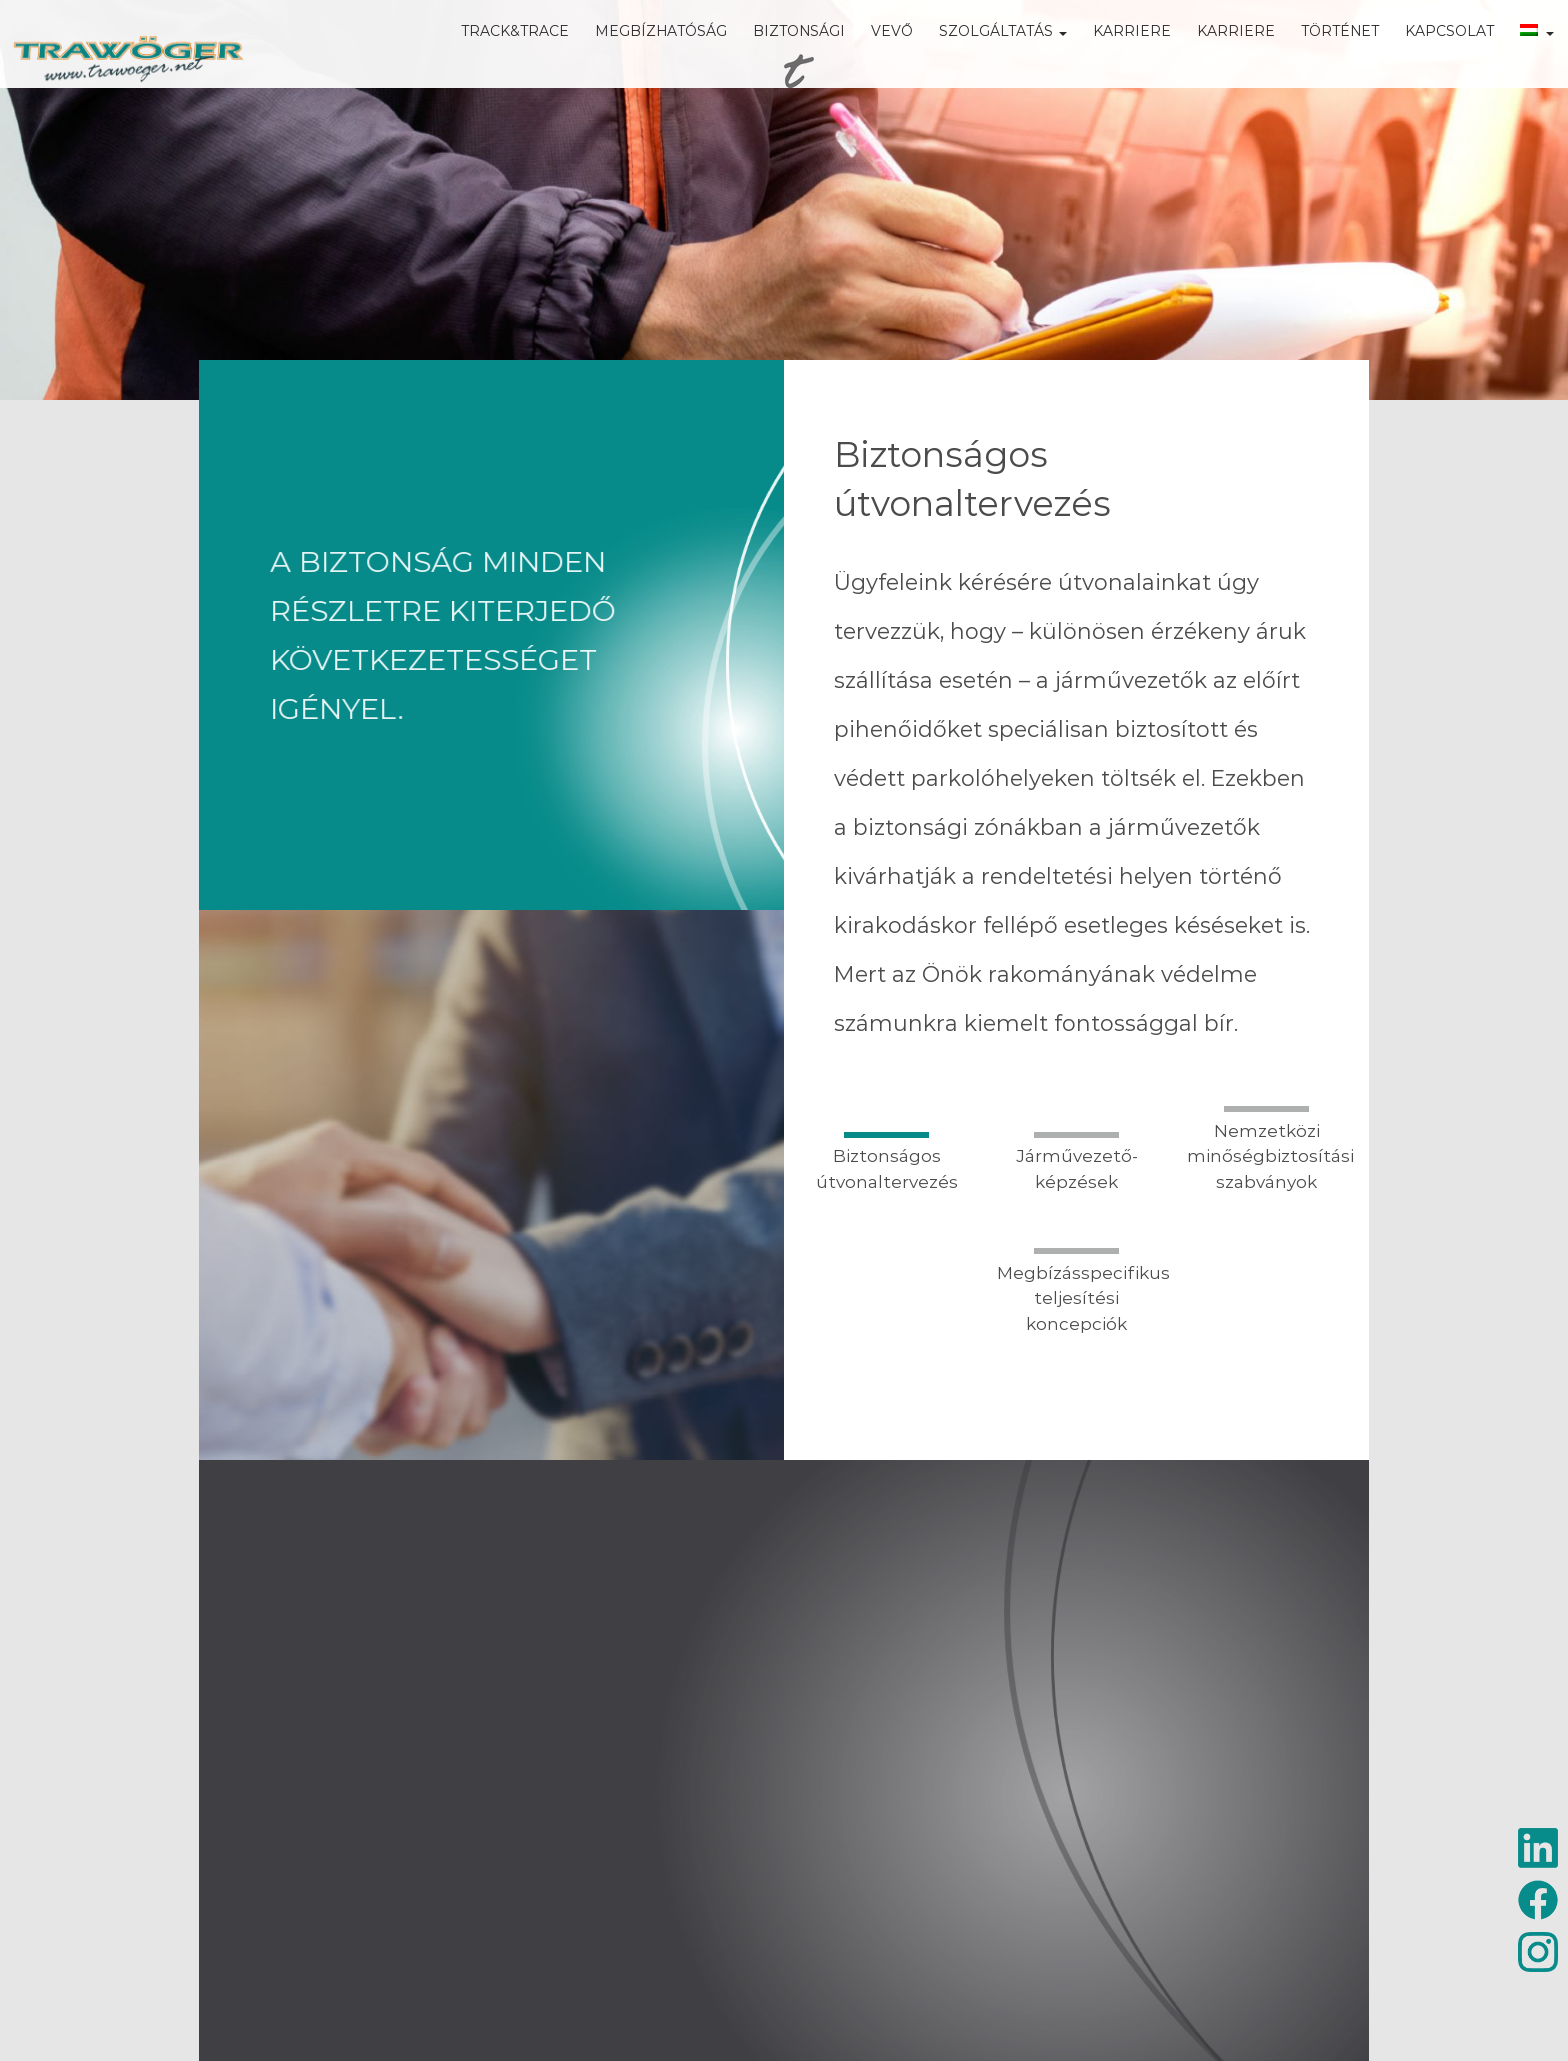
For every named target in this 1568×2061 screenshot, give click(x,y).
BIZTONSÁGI (770, 60)
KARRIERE (1103, 60)
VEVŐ (863, 60)
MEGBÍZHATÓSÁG (632, 60)
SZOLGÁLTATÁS (974, 60)
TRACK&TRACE (486, 60)
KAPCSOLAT (1420, 60)
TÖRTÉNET (1311, 60)
